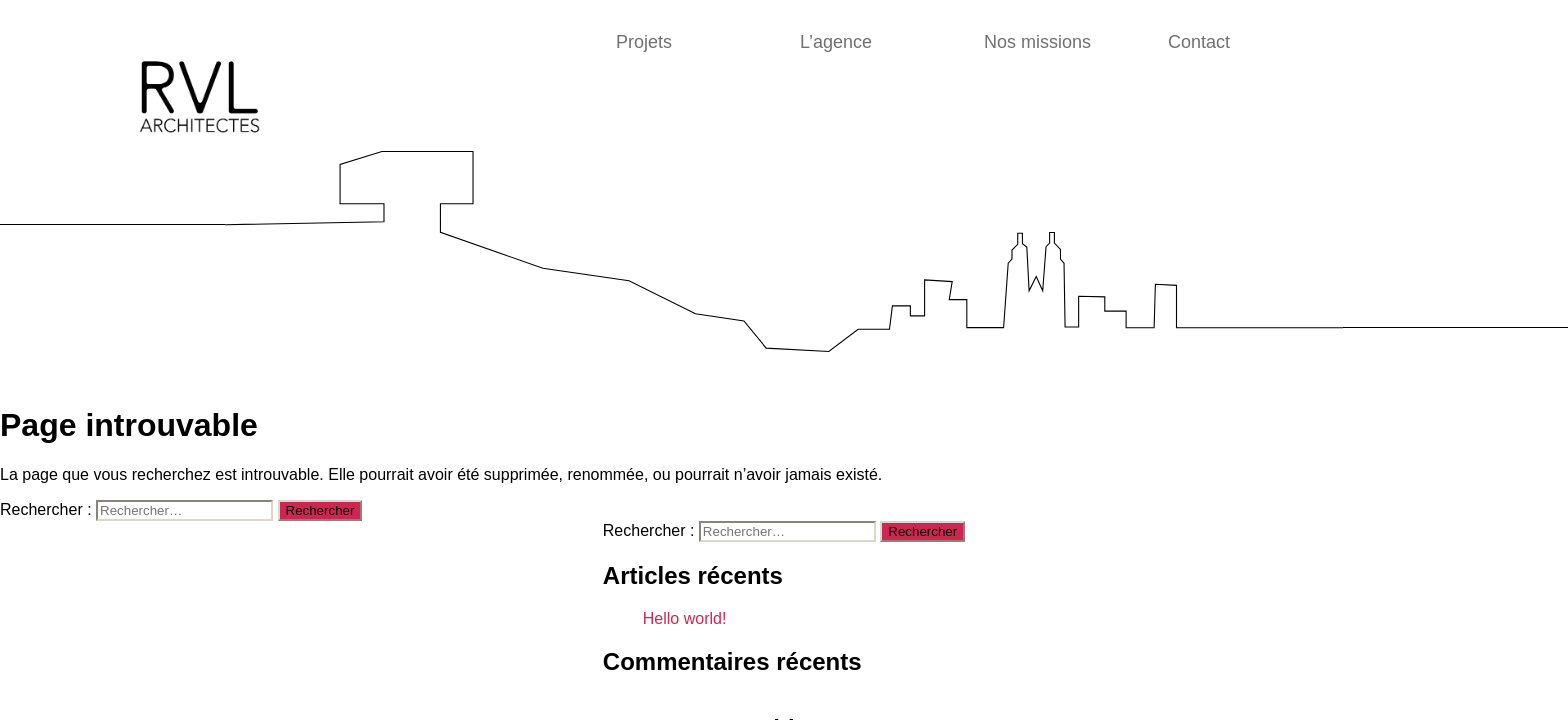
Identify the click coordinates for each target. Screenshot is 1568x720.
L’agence (836, 42)
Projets (644, 42)
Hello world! (685, 618)
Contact (1199, 42)
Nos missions (1037, 42)
